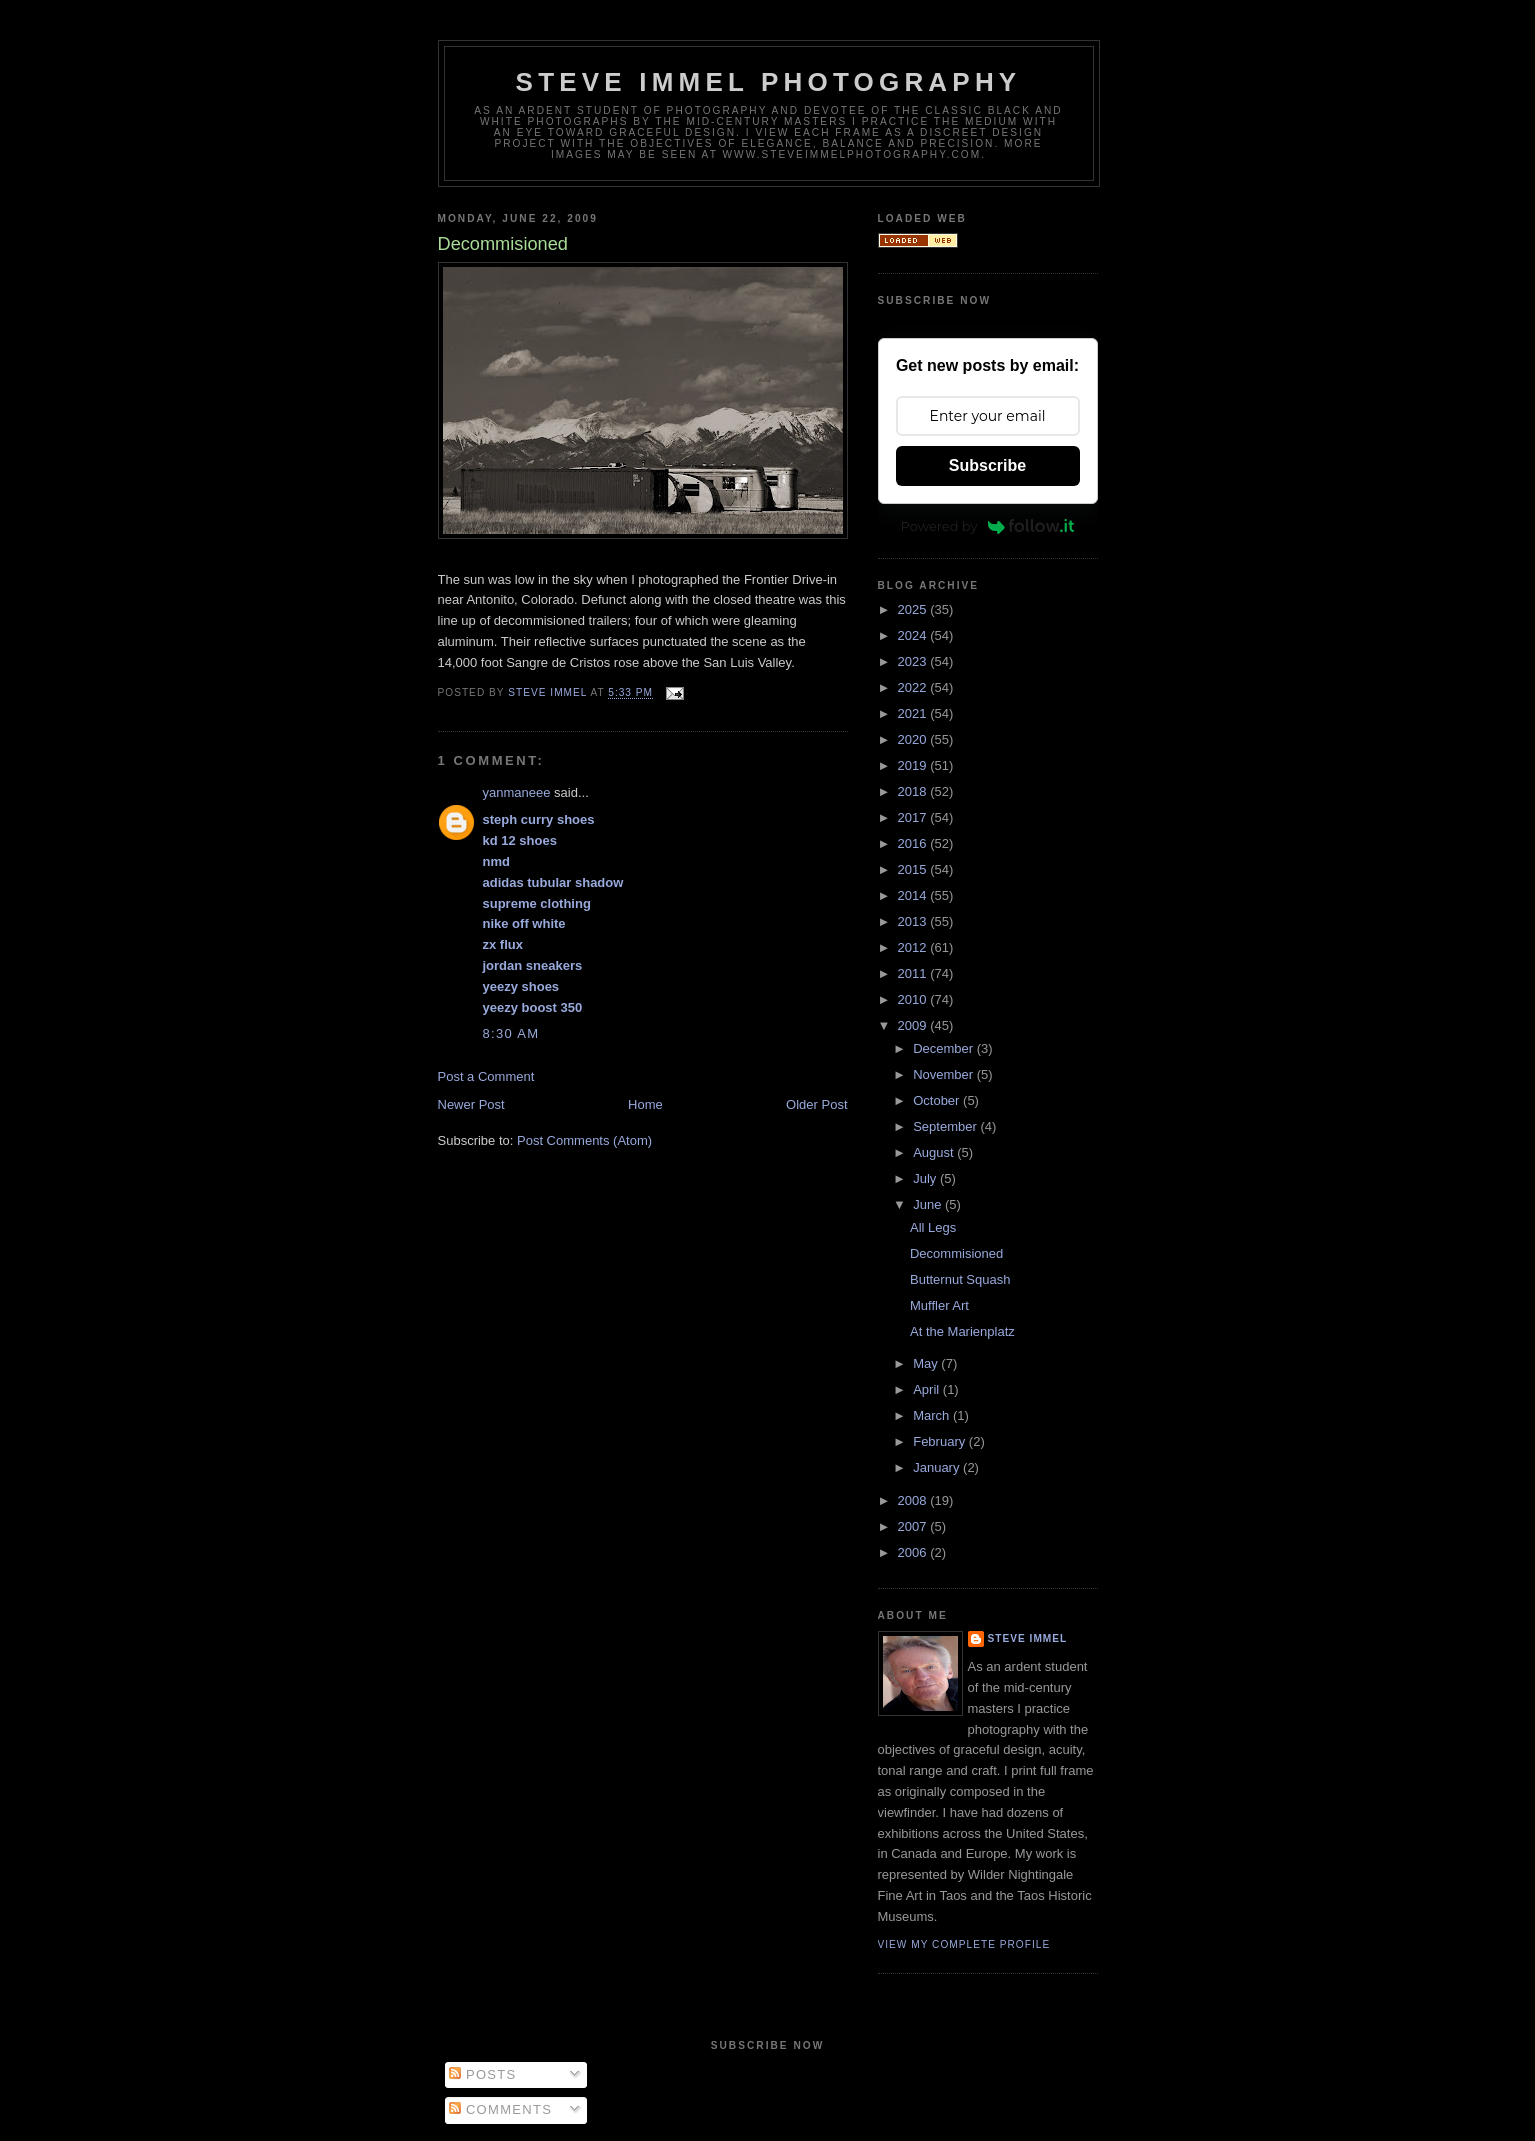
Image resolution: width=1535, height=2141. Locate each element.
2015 (914, 869)
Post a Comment (486, 1076)
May (927, 1363)
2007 (914, 1526)
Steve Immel (1028, 1638)
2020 (914, 739)
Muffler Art (939, 1305)
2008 (914, 1500)
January (938, 1467)
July (926, 1178)
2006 (914, 1552)
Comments (500, 2109)
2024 (914, 635)
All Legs (933, 1227)
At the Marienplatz (962, 1331)
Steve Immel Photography (769, 82)
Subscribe (987, 465)
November (945, 1074)
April (928, 1389)
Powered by (988, 526)
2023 (914, 661)
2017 (914, 817)
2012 (914, 947)
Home (645, 1104)
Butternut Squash (960, 1279)
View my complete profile (964, 1944)
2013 (914, 921)
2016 (914, 843)
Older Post (816, 1104)
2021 (914, 713)
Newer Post (471, 1104)
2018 (914, 791)
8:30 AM (511, 1033)
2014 (914, 895)
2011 (914, 973)
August (935, 1152)
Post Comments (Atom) (584, 1140)
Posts (482, 2074)
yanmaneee (517, 792)
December (945, 1048)
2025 (914, 609)
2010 (914, 999)
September (946, 1126)
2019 (914, 765)
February (941, 1441)
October (938, 1100)
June (929, 1204)
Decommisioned (956, 1253)
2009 (914, 1025)
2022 (914, 687)
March (933, 1415)
